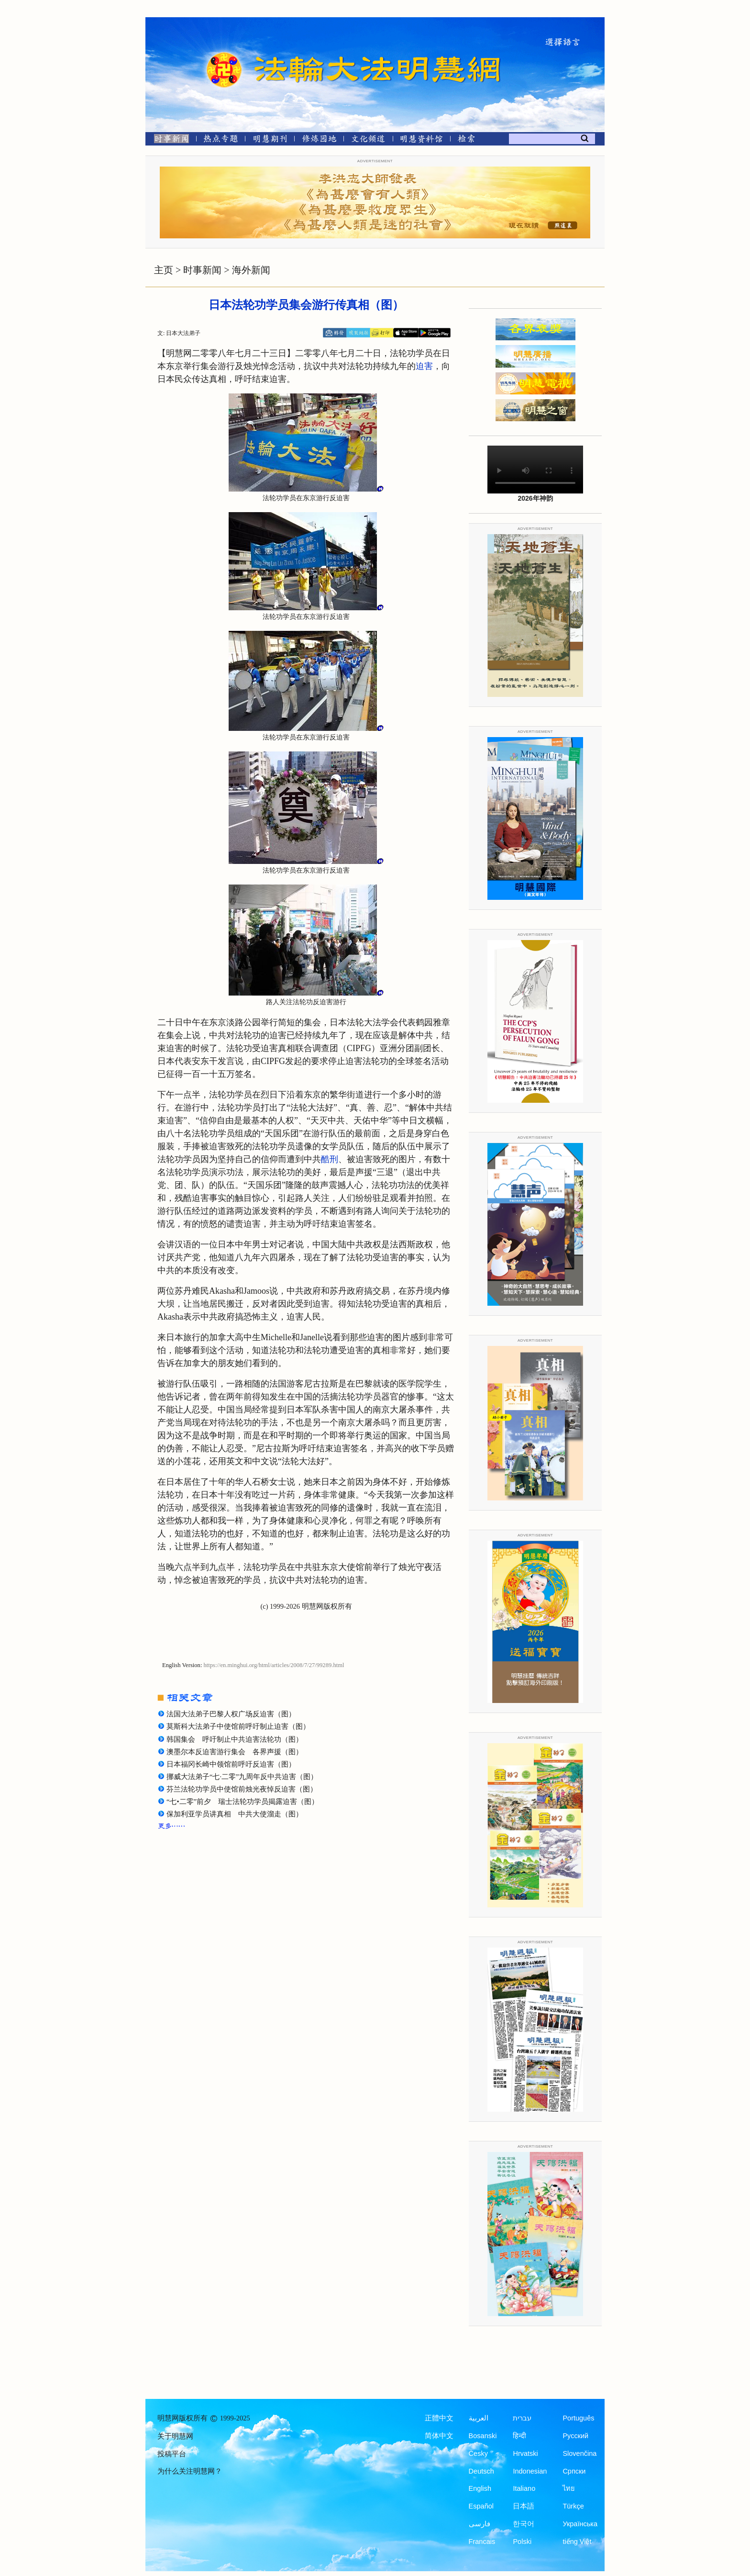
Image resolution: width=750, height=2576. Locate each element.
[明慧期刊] (270, 140)
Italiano (524, 2488)
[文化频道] (368, 140)
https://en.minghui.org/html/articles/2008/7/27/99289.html (274, 1665)
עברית (522, 2418)
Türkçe (573, 2506)
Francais (482, 2541)
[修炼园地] (318, 140)
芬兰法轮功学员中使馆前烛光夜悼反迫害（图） (241, 1789)
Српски (573, 2471)
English (480, 2488)
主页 (163, 270)
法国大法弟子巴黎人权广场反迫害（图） (231, 1714)
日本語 (523, 2506)
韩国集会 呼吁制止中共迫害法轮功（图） (234, 1739)
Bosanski (483, 2436)
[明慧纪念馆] (421, 140)
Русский (575, 2436)
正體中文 (439, 2418)
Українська (579, 2524)
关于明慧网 (175, 2436)
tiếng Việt (576, 2541)
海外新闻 (251, 270)
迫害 (424, 366)
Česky (478, 2453)
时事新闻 (202, 270)
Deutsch (481, 2471)
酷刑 (329, 1159)
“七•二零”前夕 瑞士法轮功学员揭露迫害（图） (242, 1801)
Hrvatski (525, 2453)
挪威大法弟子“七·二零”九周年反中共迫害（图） (242, 1777)
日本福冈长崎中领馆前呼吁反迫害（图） (231, 1764)
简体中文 (439, 2436)
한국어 (523, 2524)
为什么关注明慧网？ (189, 2471)
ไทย (568, 2488)
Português (578, 2418)
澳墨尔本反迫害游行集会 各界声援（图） (234, 1752)
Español (481, 2506)
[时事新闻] (168, 140)
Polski (522, 2541)
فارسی (479, 2524)
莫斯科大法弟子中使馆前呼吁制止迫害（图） (238, 1726)
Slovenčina (579, 2453)
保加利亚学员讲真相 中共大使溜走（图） (234, 1814)
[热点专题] (220, 140)
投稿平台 (171, 2454)
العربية (478, 2418)
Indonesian (530, 2471)
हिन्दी (519, 2436)
